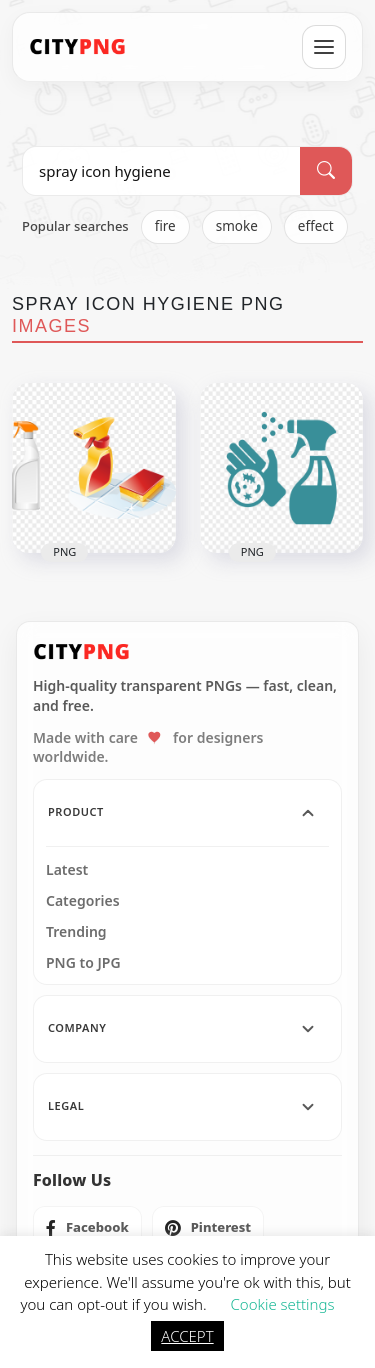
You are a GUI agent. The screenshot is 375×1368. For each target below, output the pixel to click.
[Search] (326, 171)
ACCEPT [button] (187, 1336)
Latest (67, 870)
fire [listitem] (165, 226)
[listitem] (87, 1228)
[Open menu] (324, 47)
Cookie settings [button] (282, 1304)
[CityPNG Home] (78, 47)
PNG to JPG (83, 963)
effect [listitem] (316, 226)
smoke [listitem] (237, 226)
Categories (83, 901)
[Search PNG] (161, 171)
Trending (76, 932)
